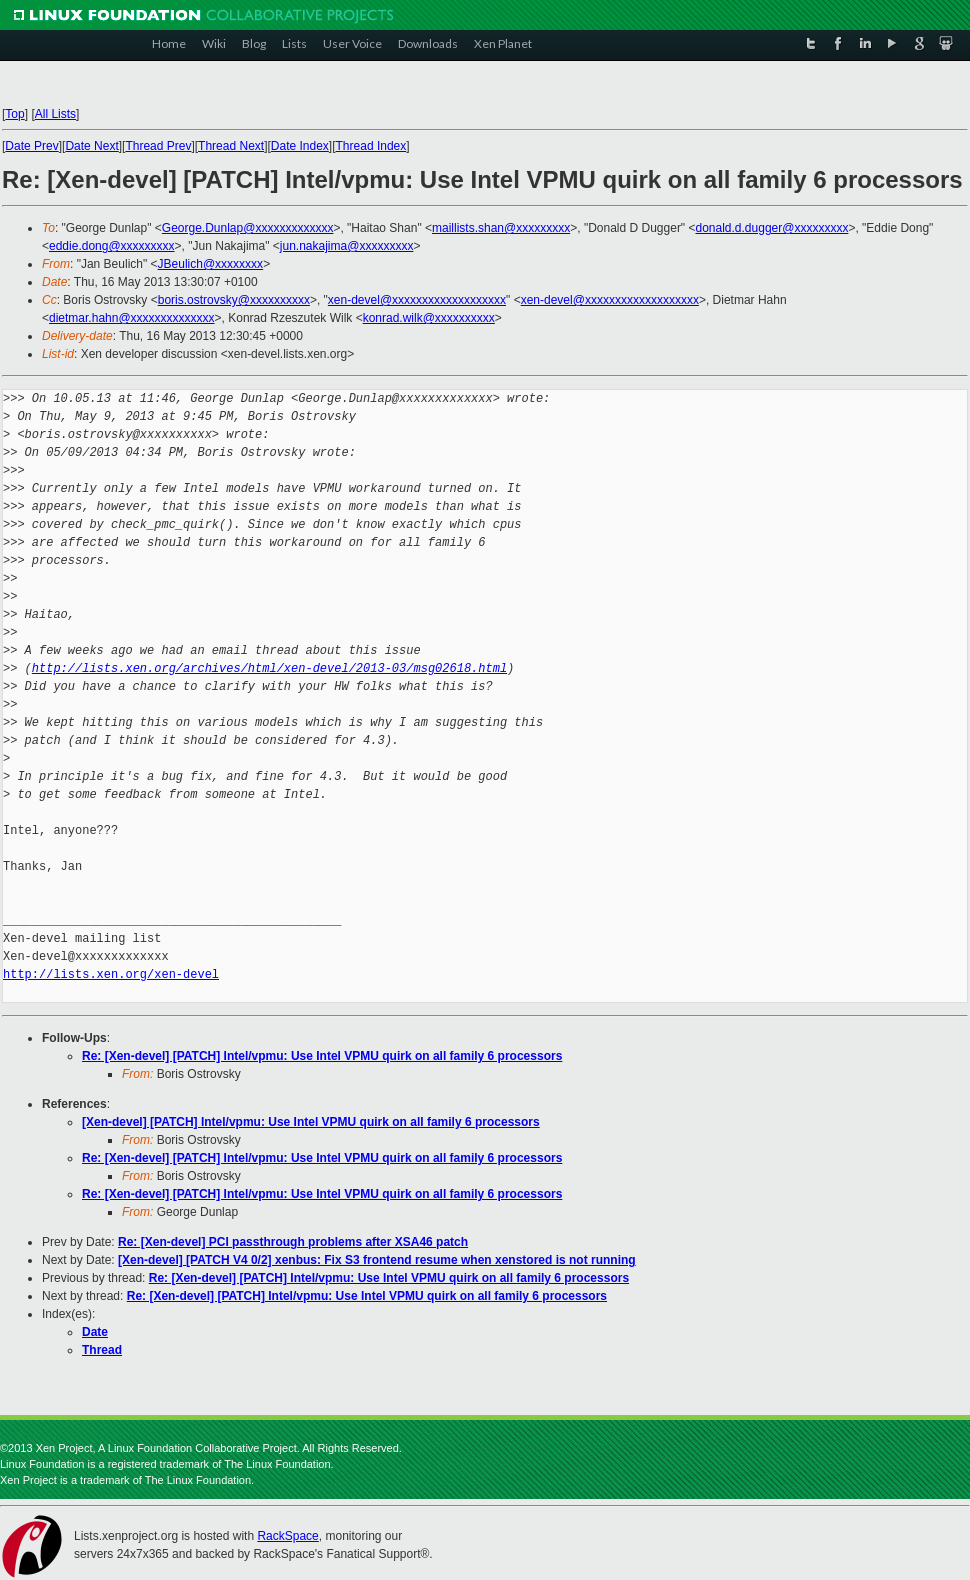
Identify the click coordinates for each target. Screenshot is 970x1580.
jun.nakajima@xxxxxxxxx (347, 246)
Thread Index (371, 146)
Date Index (300, 146)
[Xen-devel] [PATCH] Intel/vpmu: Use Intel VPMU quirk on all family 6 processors (311, 1122)
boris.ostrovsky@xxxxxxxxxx (234, 300)
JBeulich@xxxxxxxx (211, 264)
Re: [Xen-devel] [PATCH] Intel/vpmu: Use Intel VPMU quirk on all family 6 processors (322, 1056)
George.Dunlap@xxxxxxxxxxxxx (248, 228)
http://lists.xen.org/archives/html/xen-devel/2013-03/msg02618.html (269, 668)
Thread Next (231, 146)
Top (14, 114)
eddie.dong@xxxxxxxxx (112, 246)
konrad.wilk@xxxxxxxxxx (429, 318)
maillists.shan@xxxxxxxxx (501, 228)
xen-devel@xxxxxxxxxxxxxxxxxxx (417, 300)
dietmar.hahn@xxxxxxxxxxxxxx (132, 318)
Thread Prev (158, 146)
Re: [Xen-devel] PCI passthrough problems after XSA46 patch (293, 1242)
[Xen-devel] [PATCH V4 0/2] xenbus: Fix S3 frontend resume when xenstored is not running (377, 1260)
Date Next (91, 146)
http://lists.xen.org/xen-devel (111, 974)
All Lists (55, 114)
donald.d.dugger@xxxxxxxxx (771, 228)
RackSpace (287, 1536)
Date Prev (31, 146)
